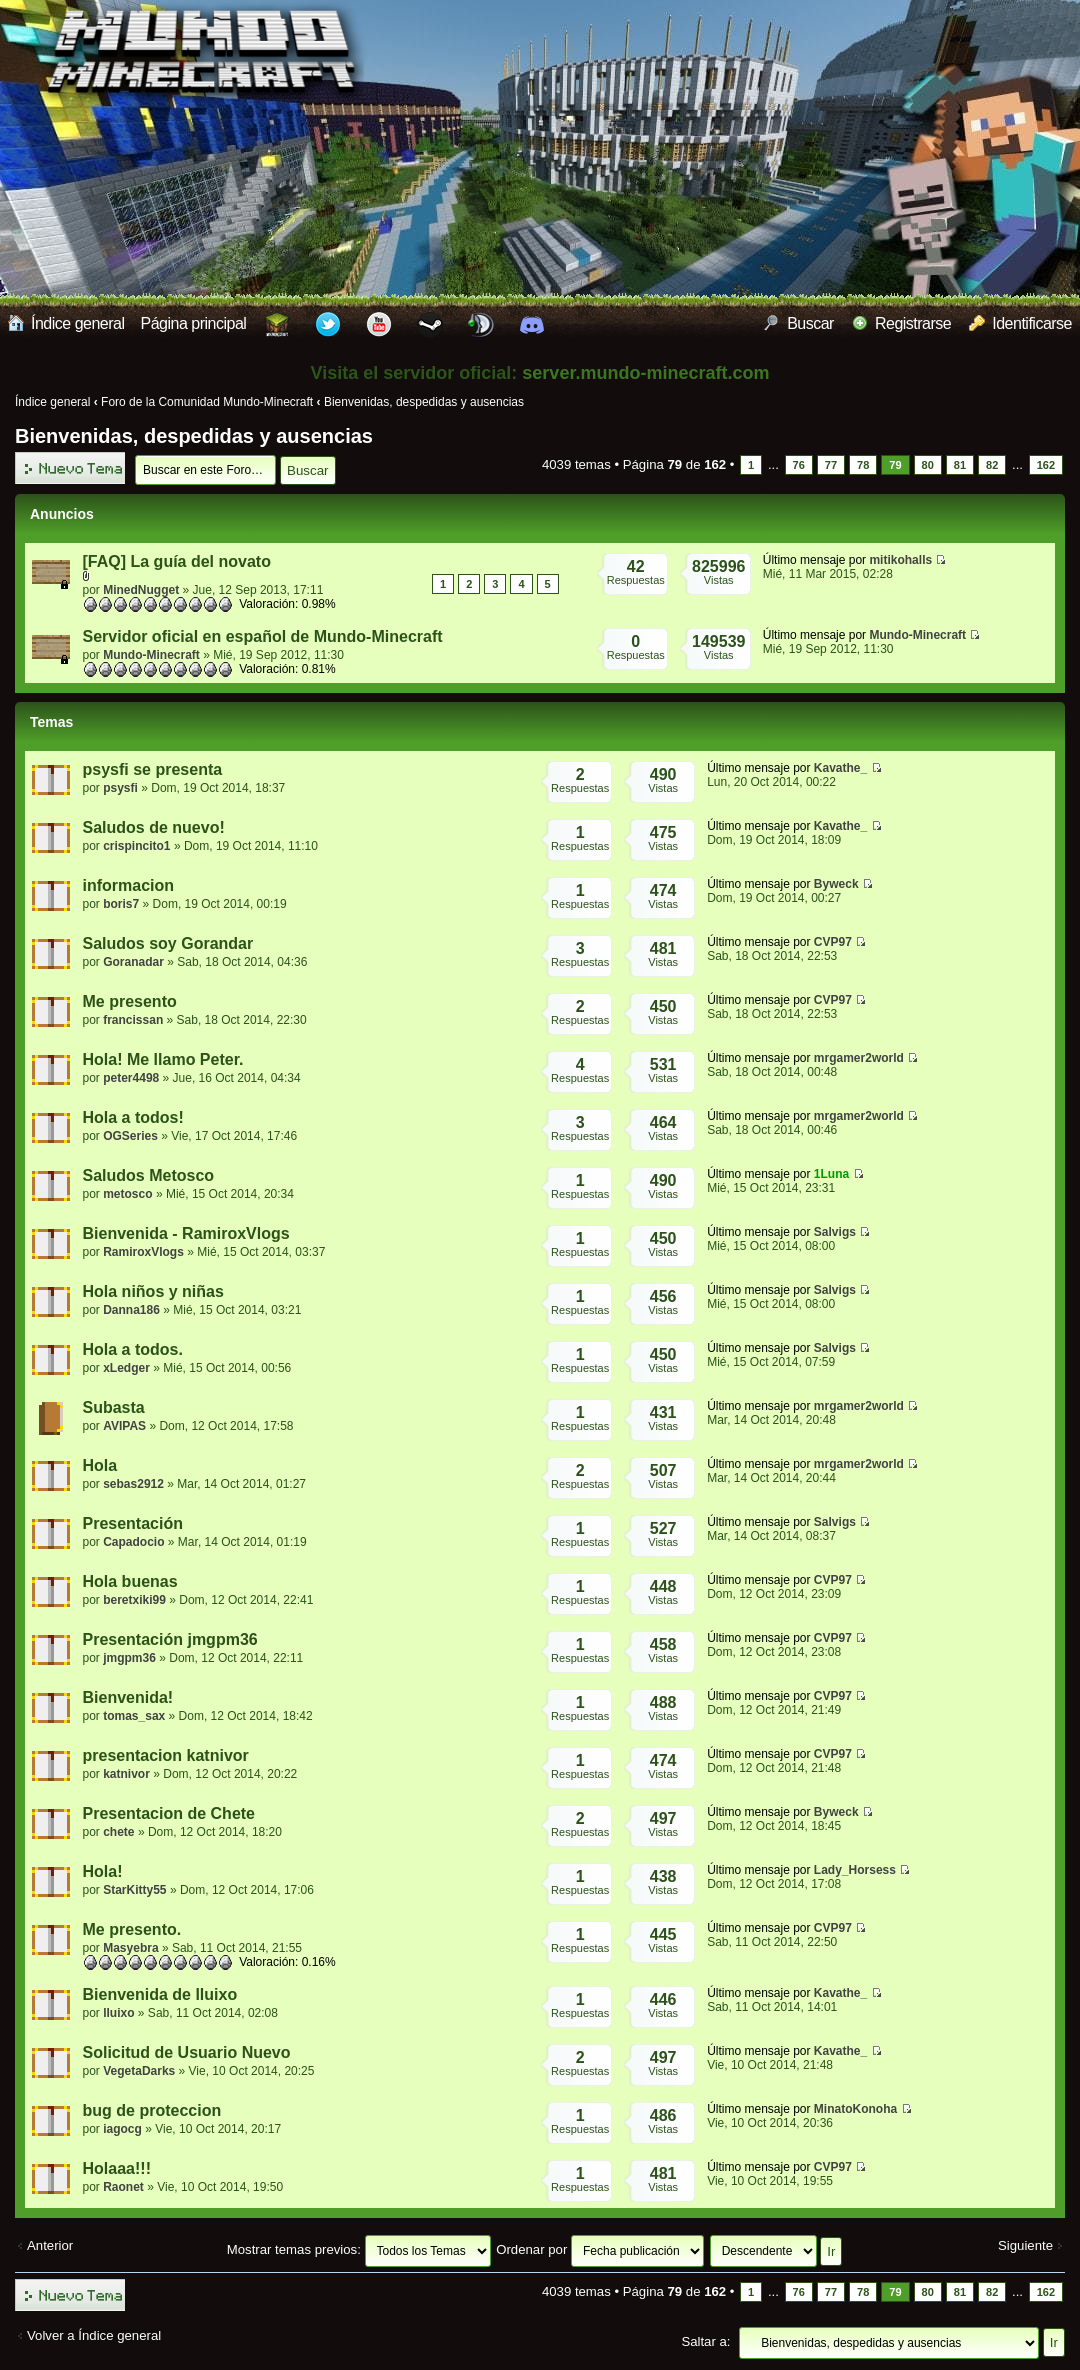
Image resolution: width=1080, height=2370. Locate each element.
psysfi (120, 788)
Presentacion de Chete (169, 1813)
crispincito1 (136, 846)
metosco (127, 1194)
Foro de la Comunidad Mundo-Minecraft (207, 402)
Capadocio (133, 1542)
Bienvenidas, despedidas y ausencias (424, 402)
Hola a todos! (133, 1117)
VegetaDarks (139, 2071)
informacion (129, 885)
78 (863, 465)
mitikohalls (900, 560)
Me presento (130, 1001)
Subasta (114, 1407)
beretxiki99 (134, 1600)
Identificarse (1020, 323)
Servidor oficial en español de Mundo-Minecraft (263, 636)
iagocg (122, 2129)
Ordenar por (600, 2249)
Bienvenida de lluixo (160, 1994)
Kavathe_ (840, 768)
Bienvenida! (128, 1697)
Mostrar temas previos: (359, 2249)
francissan (133, 1020)
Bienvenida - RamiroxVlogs (186, 1233)
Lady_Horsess (855, 1870)
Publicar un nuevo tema (70, 468)
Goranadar (133, 962)
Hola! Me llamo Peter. (163, 1059)
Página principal (194, 323)
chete (118, 1832)
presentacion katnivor (166, 1755)
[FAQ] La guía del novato (177, 561)
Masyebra (130, 1948)
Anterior (50, 2245)
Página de (674, 464)
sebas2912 (133, 1484)
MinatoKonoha (855, 2109)
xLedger (126, 1368)
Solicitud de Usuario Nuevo (187, 2052)
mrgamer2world (859, 1058)
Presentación (133, 1523)
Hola (100, 1465)
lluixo (118, 2013)
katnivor (126, 1774)
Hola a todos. (133, 1349)
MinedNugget (141, 590)
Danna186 (131, 1310)
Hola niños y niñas (153, 1291)
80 (928, 465)
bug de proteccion (152, 2110)
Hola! (103, 1871)
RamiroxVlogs (143, 1252)
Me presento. (132, 1929)
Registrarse (901, 323)
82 (992, 465)
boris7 (121, 904)
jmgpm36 (129, 1658)
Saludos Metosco (149, 1175)
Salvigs (835, 1232)
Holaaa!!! (117, 2168)
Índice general (66, 323)
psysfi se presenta (153, 769)
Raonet (123, 2187)
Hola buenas (130, 1581)
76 (799, 465)
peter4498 (131, 1078)
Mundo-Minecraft (151, 655)
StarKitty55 (134, 1890)
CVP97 (833, 942)
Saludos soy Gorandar (168, 943)
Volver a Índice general (94, 2335)
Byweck (836, 884)
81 (960, 465)
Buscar (799, 323)
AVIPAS (124, 1426)
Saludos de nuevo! (154, 827)
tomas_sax (134, 1716)
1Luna (831, 1174)
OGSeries (130, 1136)
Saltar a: (705, 2341)
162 (1046, 465)
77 (831, 465)
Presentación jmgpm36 (170, 1639)
